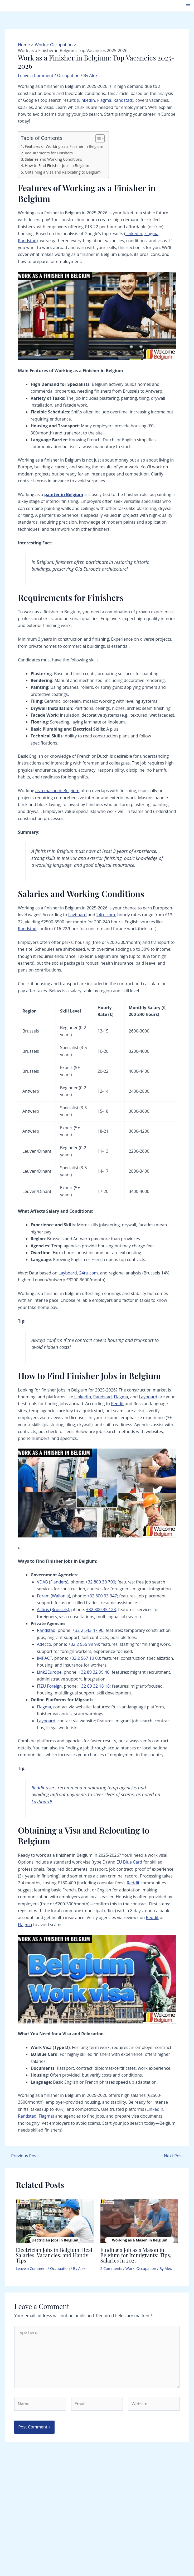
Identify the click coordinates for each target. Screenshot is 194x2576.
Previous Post (22, 2156)
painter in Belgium (63, 494)
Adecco (44, 1644)
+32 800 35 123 (101, 1609)
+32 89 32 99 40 (94, 1672)
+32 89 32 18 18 (94, 1686)
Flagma (104, 100)
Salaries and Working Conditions (53, 159)
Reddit (117, 1403)
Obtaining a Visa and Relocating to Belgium (63, 172)
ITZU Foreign (49, 1686)
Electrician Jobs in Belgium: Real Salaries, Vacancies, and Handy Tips (54, 2255)
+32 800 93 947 (102, 1596)
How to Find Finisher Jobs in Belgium (57, 165)
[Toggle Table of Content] (97, 138)
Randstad (122, 100)
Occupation (68, 75)
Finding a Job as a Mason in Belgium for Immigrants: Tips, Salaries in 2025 (135, 2255)
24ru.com (105, 915)
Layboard (77, 915)
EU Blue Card (129, 1862)
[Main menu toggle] (188, 6)
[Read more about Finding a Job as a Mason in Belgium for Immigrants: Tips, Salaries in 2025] (139, 2221)
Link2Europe (49, 1672)
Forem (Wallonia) (53, 1596)
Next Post (176, 2156)
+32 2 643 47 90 (87, 1630)
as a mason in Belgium (57, 790)
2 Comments (111, 2268)
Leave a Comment (35, 75)
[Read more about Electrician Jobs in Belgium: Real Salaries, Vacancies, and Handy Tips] (55, 2221)
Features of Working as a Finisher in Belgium (64, 146)
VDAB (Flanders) (52, 1582)
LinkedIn (86, 100)
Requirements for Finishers (49, 152)
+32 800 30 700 (100, 1582)
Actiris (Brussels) (53, 1609)
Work (129, 2268)
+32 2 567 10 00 (84, 1658)
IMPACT (44, 1658)
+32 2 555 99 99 (83, 1644)
